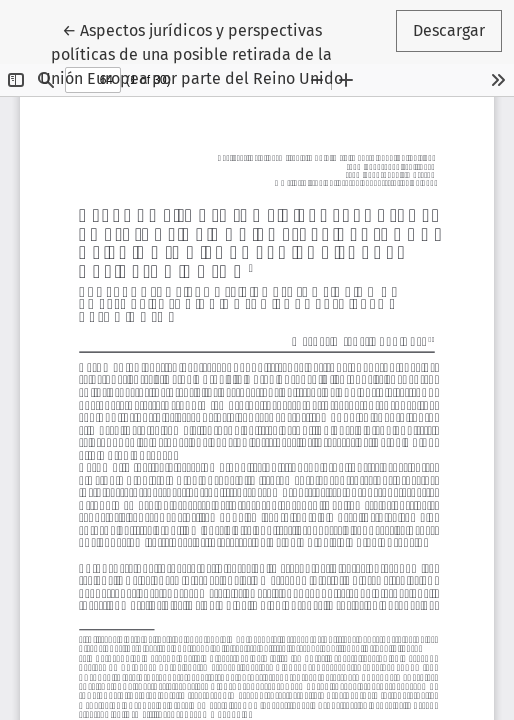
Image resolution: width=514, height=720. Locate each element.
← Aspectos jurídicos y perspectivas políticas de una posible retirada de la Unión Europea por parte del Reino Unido (191, 53)
